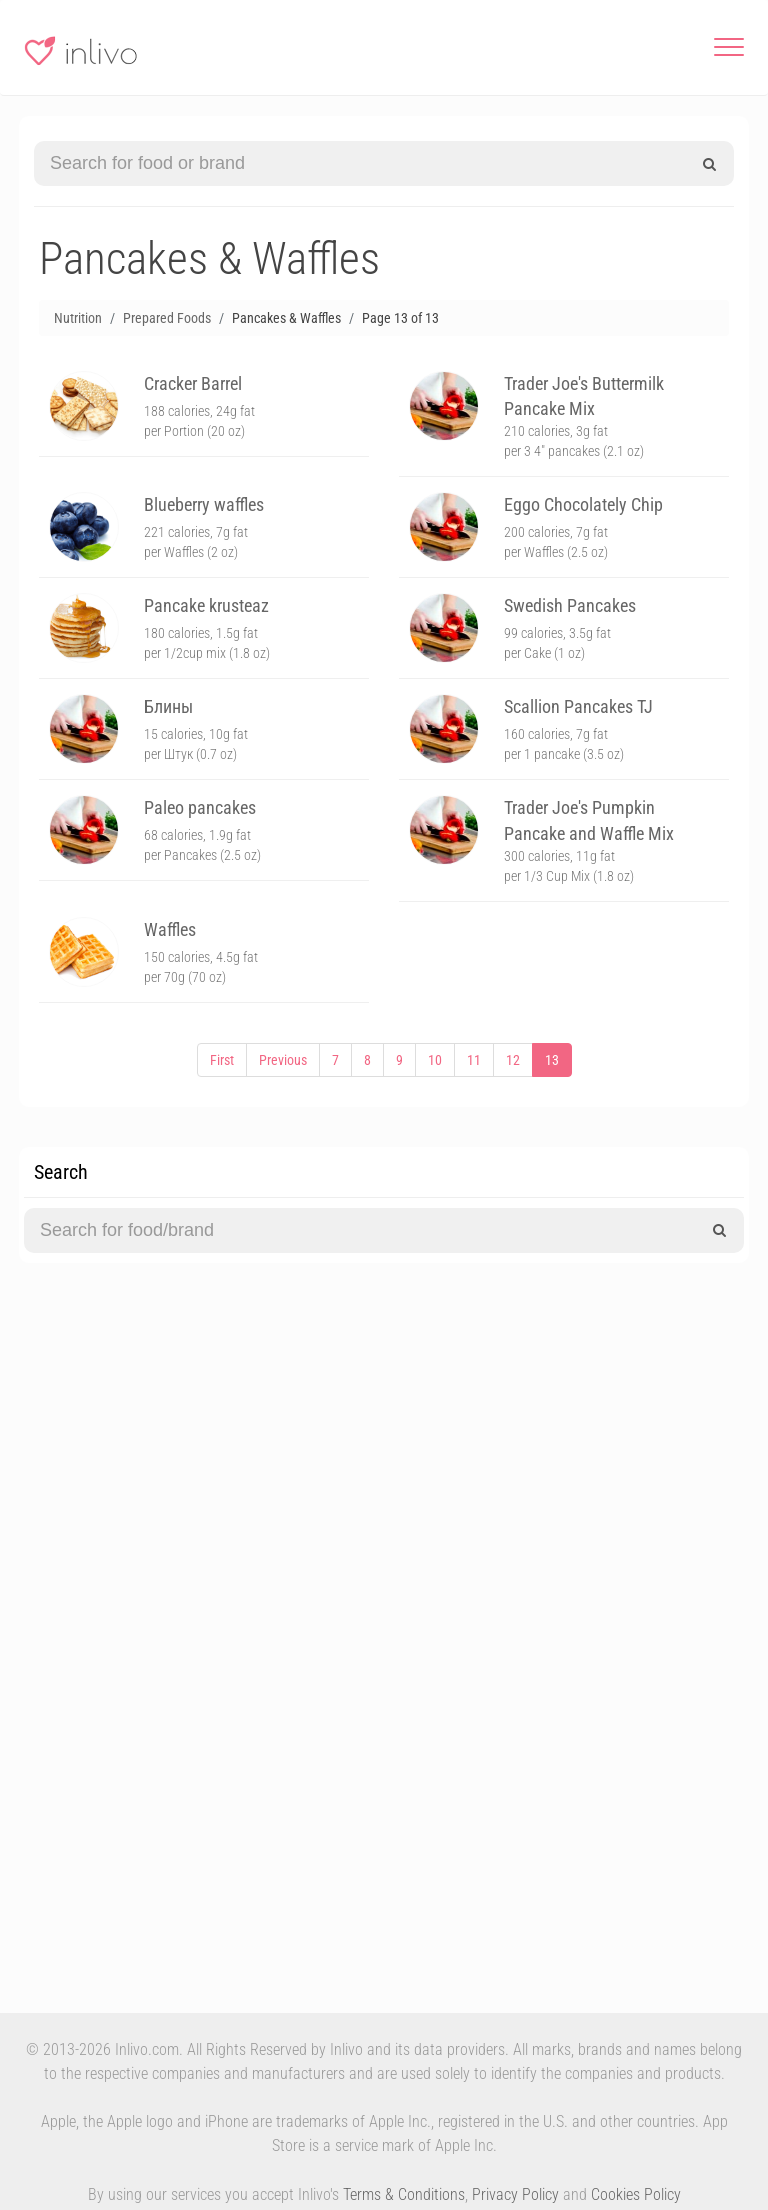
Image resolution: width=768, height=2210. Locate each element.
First (222, 1060)
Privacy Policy (515, 2194)
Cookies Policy (636, 2194)
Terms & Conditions (404, 2194)
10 (435, 1060)
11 (474, 1060)
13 (552, 1060)
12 (513, 1060)
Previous (283, 1060)
